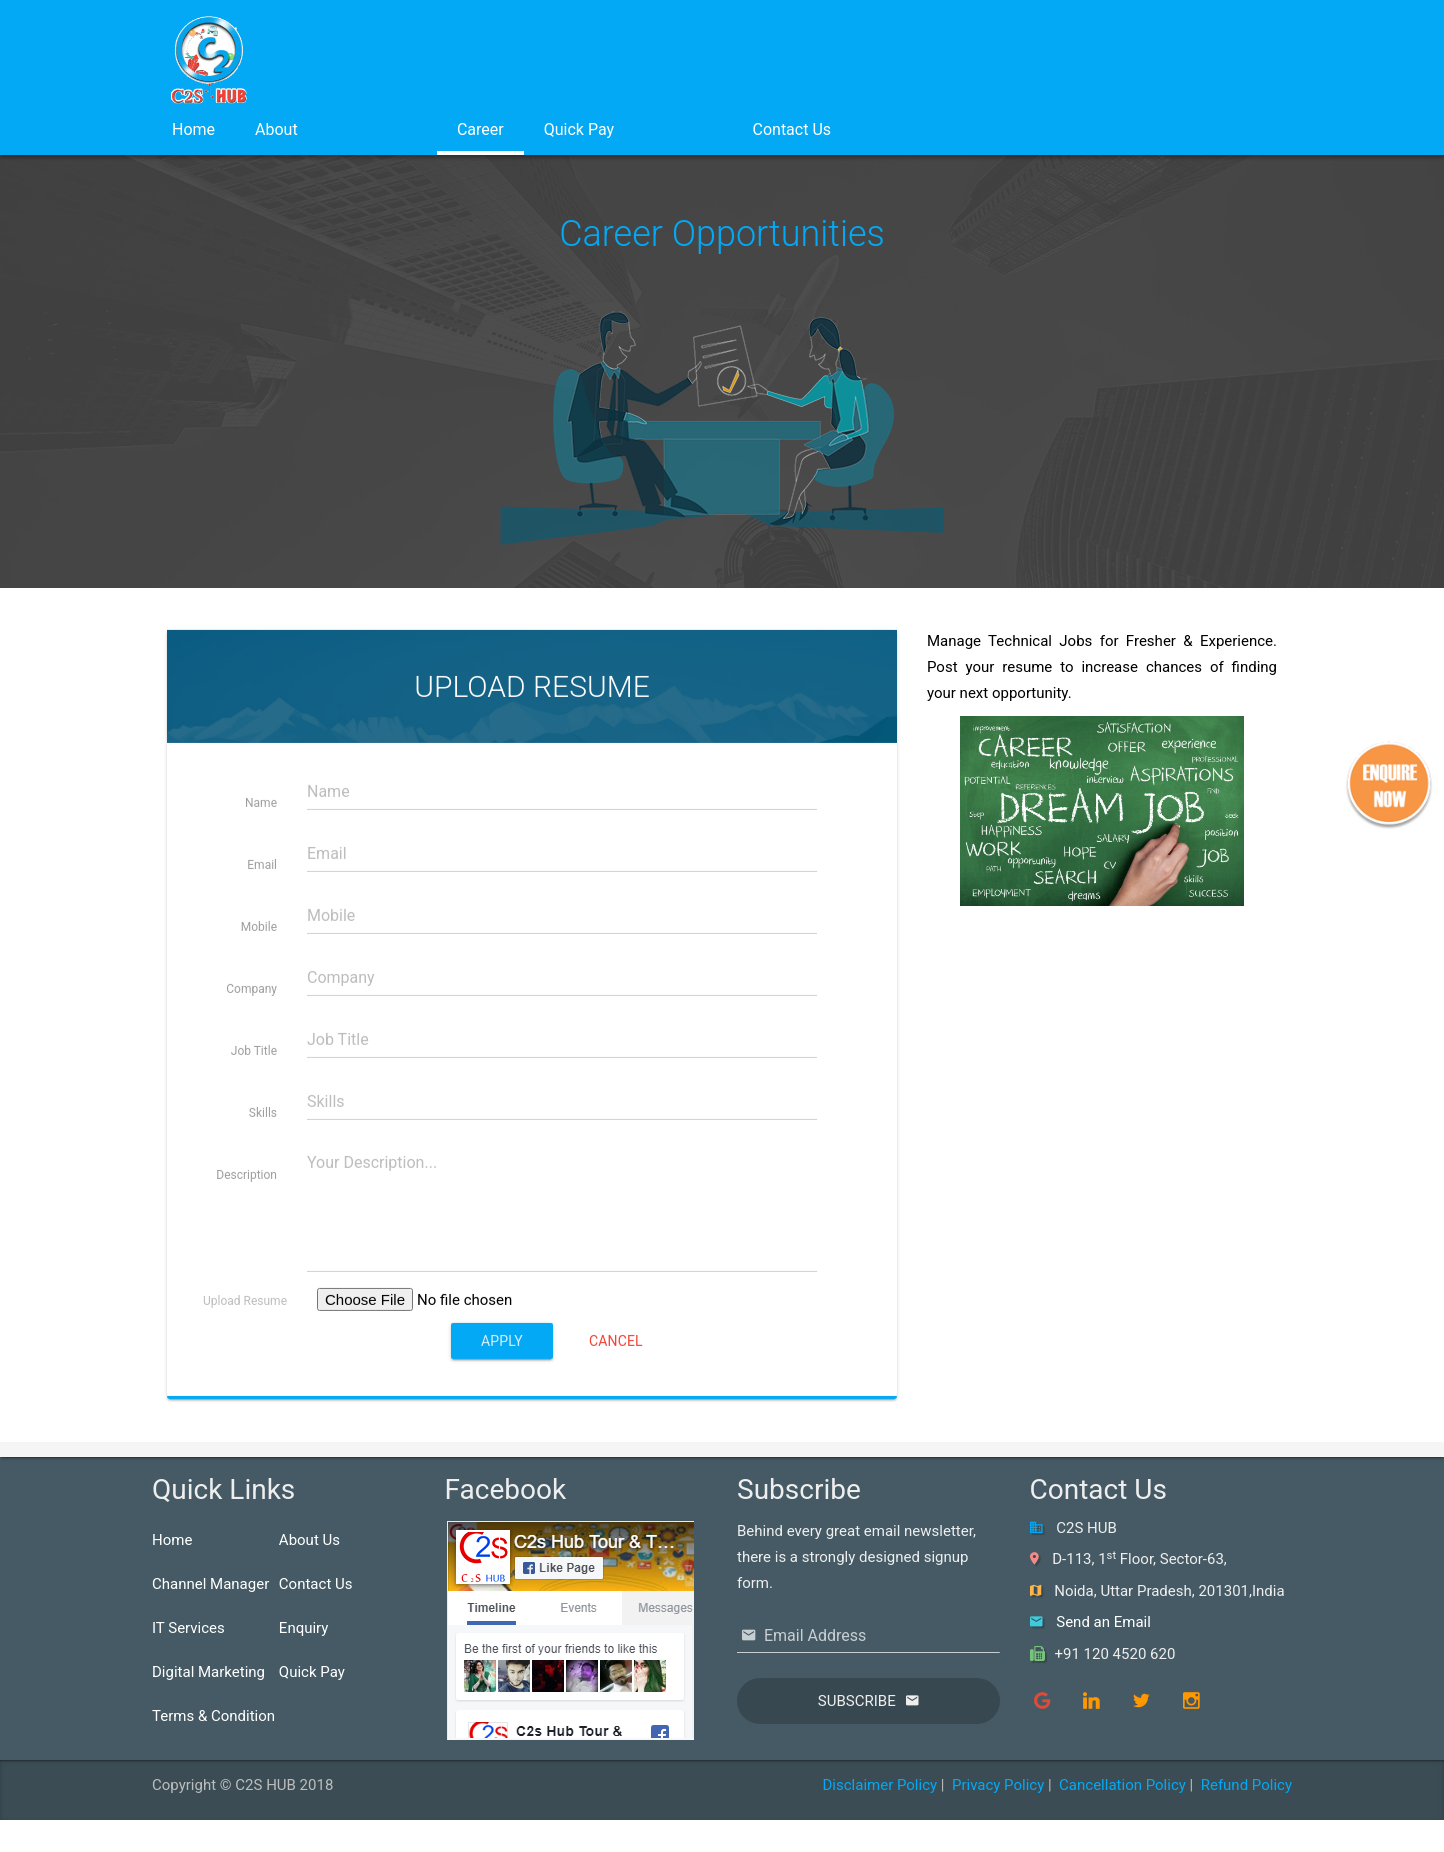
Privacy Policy (998, 1785)
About (276, 129)
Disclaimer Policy (879, 1785)
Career (480, 129)
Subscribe (857, 1701)
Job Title (254, 1137)
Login (683, 129)
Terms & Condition (213, 1716)
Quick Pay (579, 129)
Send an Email (1103, 1622)
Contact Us (792, 129)
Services (377, 129)
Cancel (616, 1427)
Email (262, 951)
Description (246, 1261)
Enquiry (304, 1628)
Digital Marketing (208, 1672)
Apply (502, 1427)
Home (193, 129)
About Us (309, 1540)
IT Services (188, 1628)
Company (251, 1075)
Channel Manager (210, 1584)
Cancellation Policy (1122, 1785)
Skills (263, 1199)
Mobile (259, 1013)
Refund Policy (1246, 1785)
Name (261, 889)
